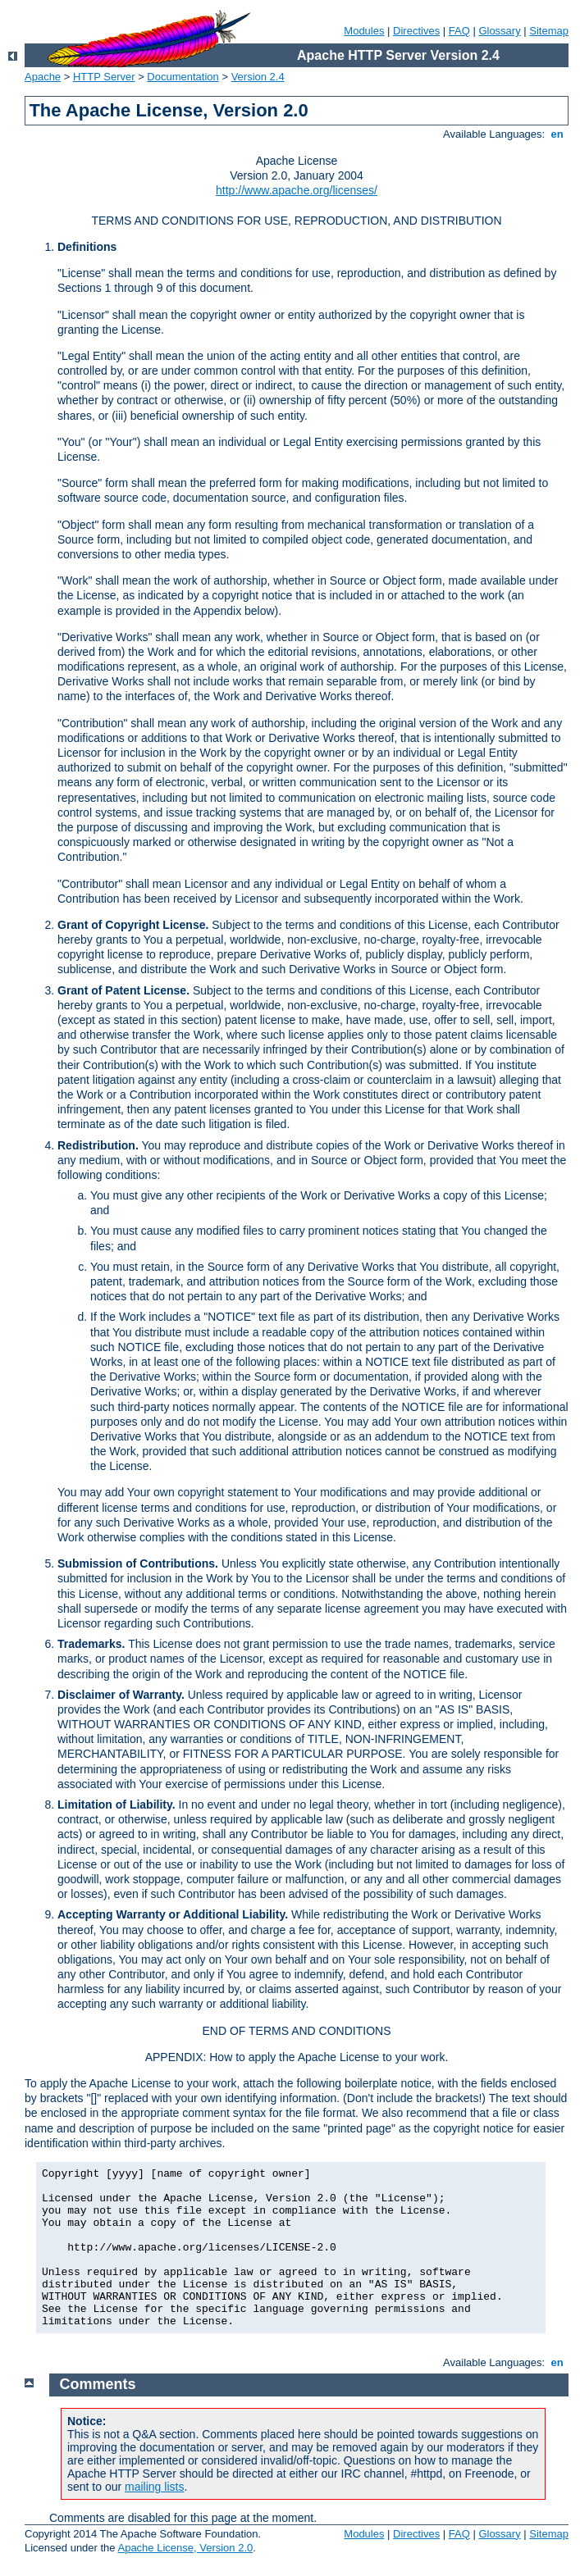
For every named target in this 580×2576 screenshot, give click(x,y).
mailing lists (154, 2486)
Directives (416, 31)
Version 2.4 (258, 77)
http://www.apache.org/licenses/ (296, 190)
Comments (98, 2384)
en (557, 134)
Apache (43, 77)
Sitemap (549, 31)
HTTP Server (104, 77)
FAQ (459, 31)
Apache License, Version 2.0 (185, 2548)
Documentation (182, 77)
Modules (364, 31)
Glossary (499, 31)
